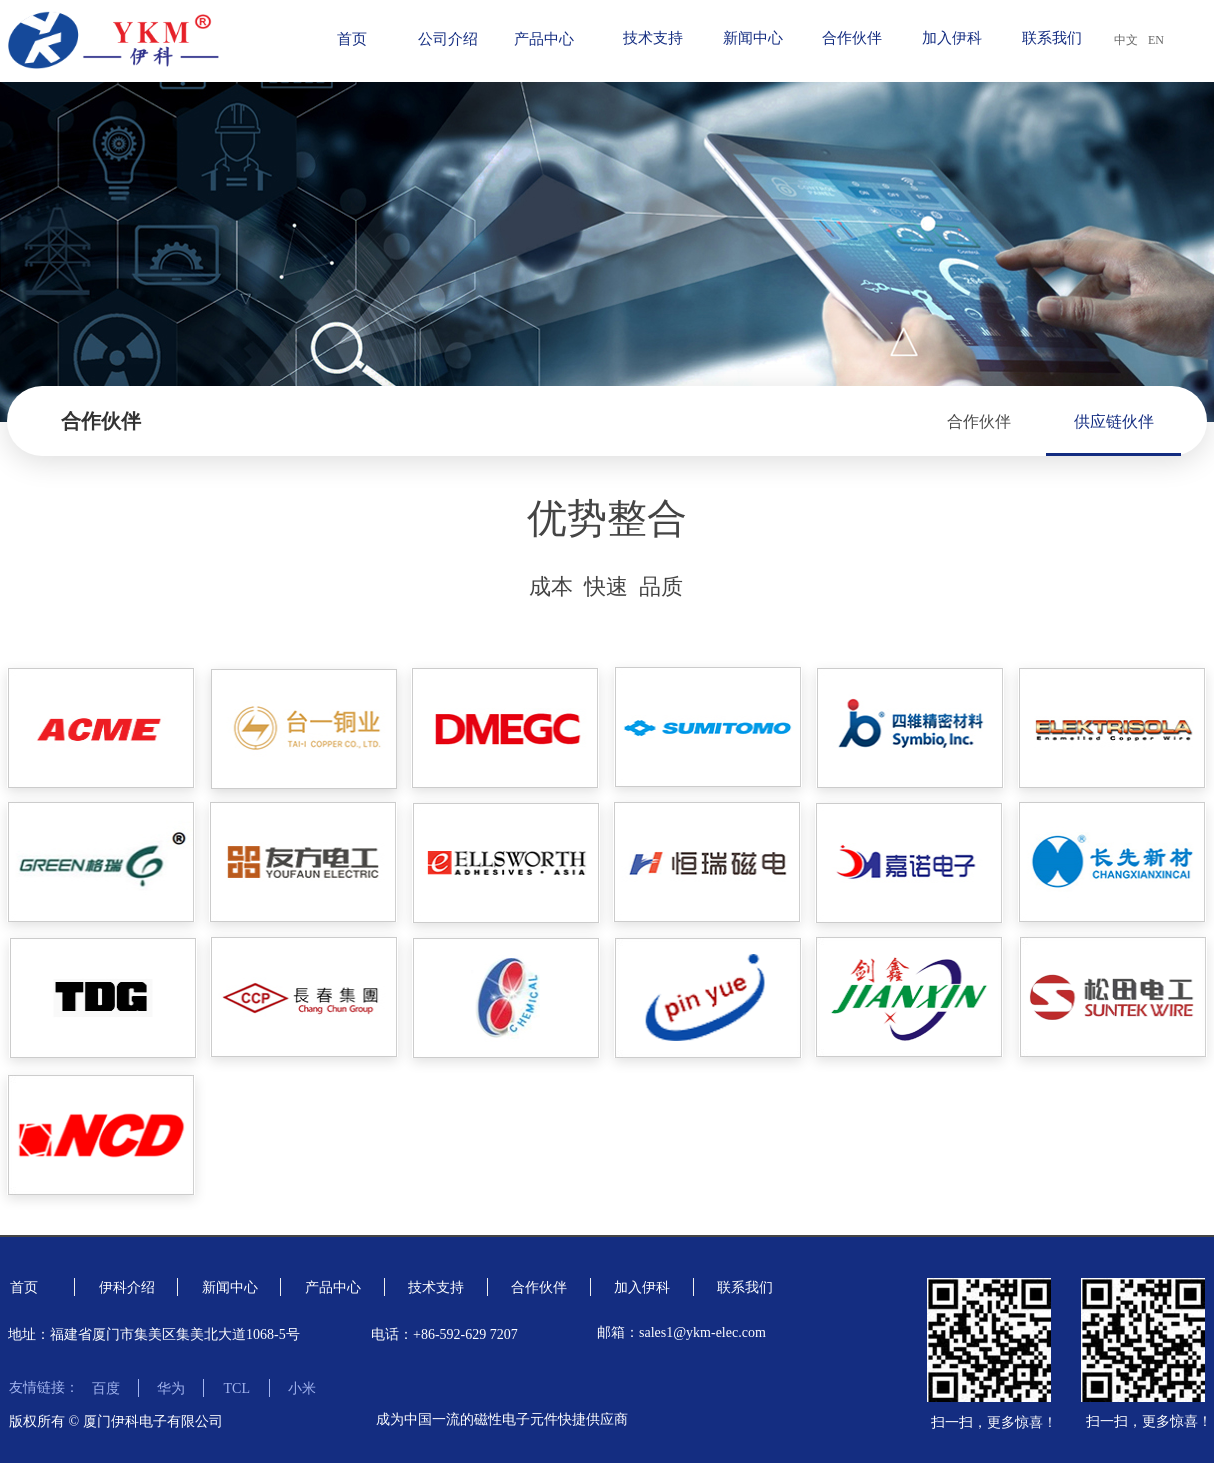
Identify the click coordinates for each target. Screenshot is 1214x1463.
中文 (1126, 40)
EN (1156, 40)
